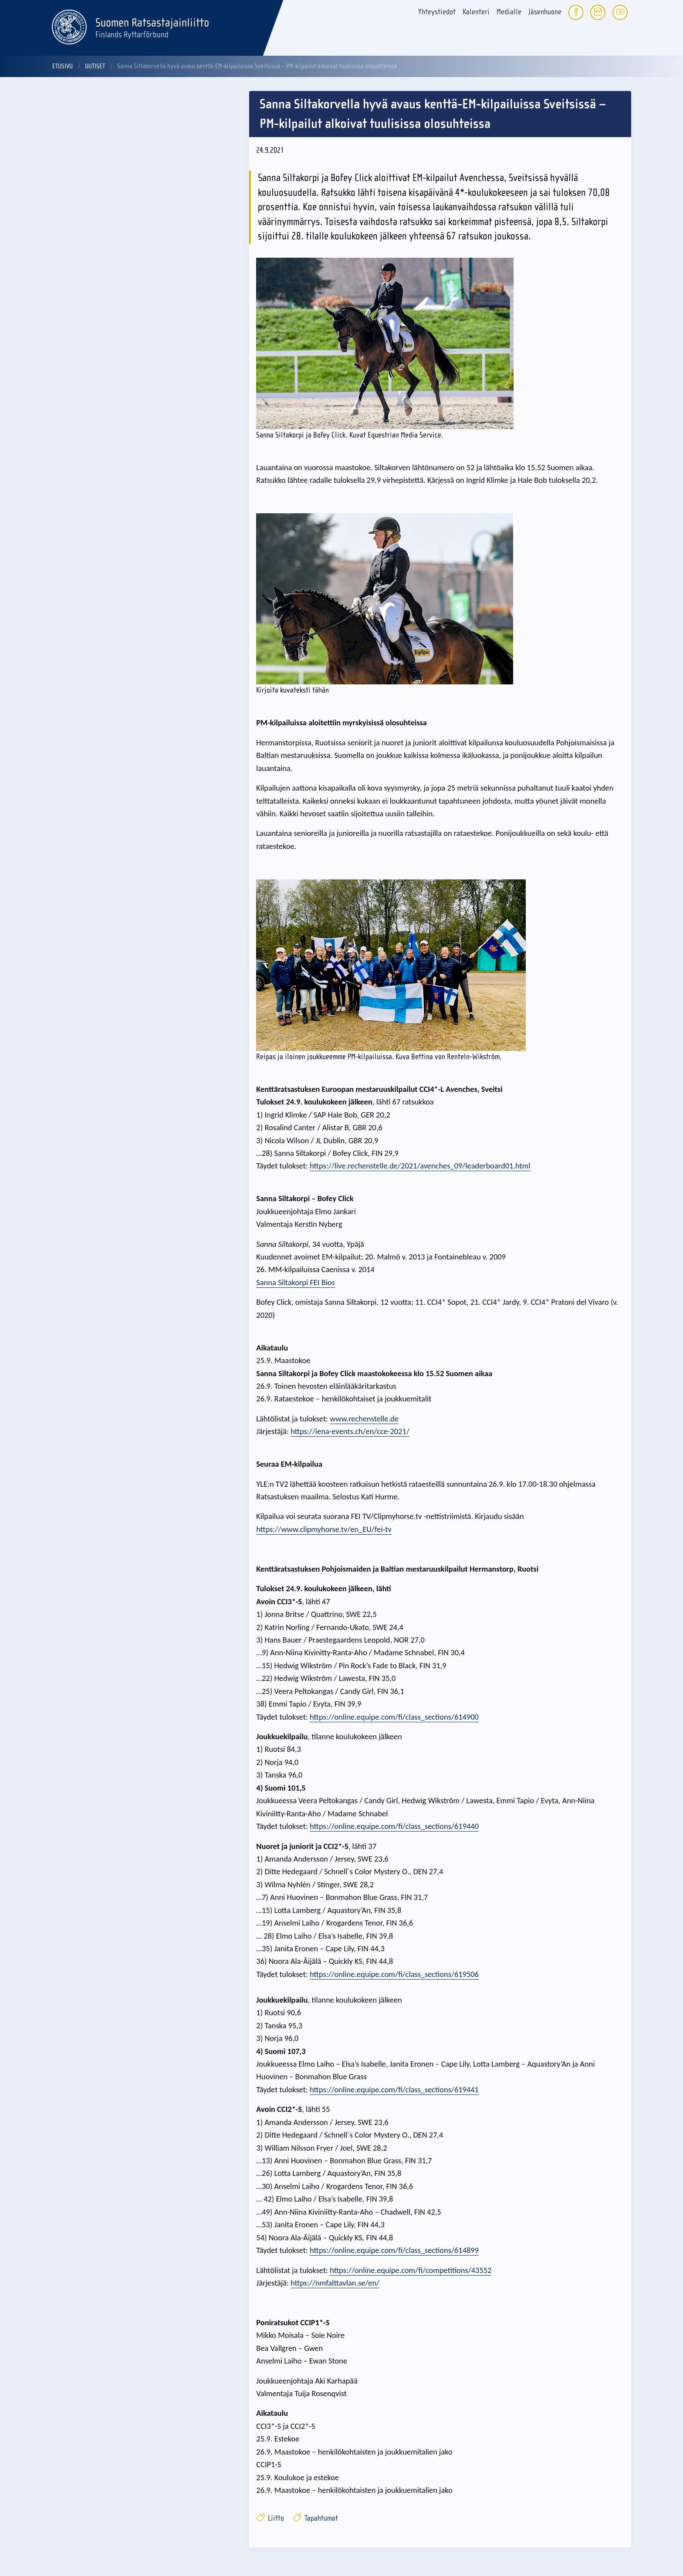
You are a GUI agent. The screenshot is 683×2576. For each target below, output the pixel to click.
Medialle (509, 12)
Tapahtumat (315, 2518)
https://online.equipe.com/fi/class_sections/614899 (394, 2250)
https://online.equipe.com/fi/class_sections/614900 (394, 1717)
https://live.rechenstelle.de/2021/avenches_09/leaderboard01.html (420, 1166)
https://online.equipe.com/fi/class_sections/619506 (394, 1974)
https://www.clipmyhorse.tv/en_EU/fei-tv (323, 1529)
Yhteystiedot (437, 12)
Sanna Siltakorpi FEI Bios (295, 1282)
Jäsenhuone (544, 12)
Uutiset (95, 66)
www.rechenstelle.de (364, 1419)
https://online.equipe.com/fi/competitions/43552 (410, 2270)
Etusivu (62, 66)
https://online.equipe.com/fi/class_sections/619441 (394, 2089)
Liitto (270, 2518)
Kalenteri (476, 12)
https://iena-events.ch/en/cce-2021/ (350, 1431)
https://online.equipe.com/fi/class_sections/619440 (394, 1826)
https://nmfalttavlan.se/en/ (335, 2283)
